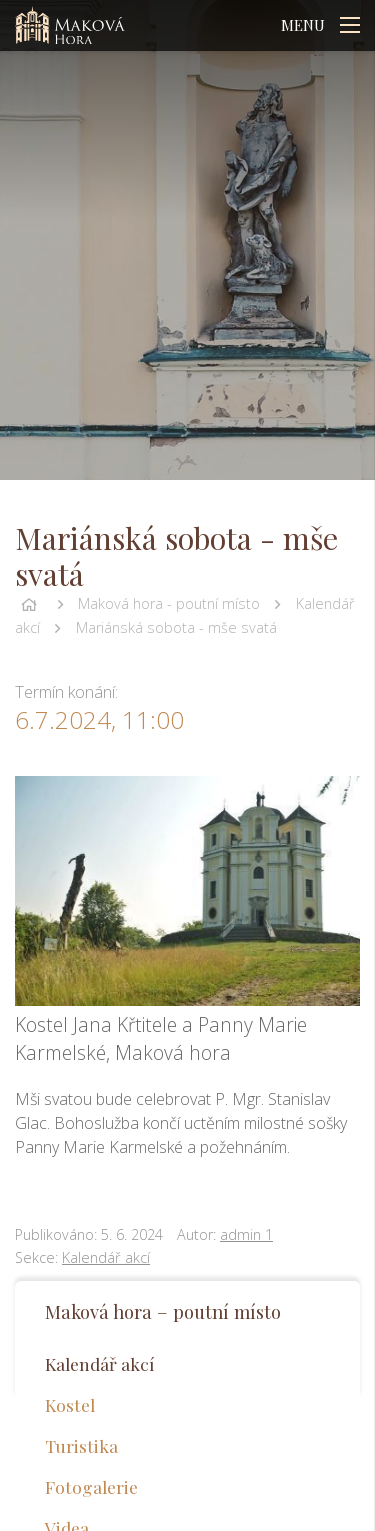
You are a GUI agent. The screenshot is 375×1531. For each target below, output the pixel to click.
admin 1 (246, 1234)
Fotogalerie (91, 1486)
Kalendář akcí (106, 1257)
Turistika (81, 1445)
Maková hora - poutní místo (169, 603)
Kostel (70, 1404)
